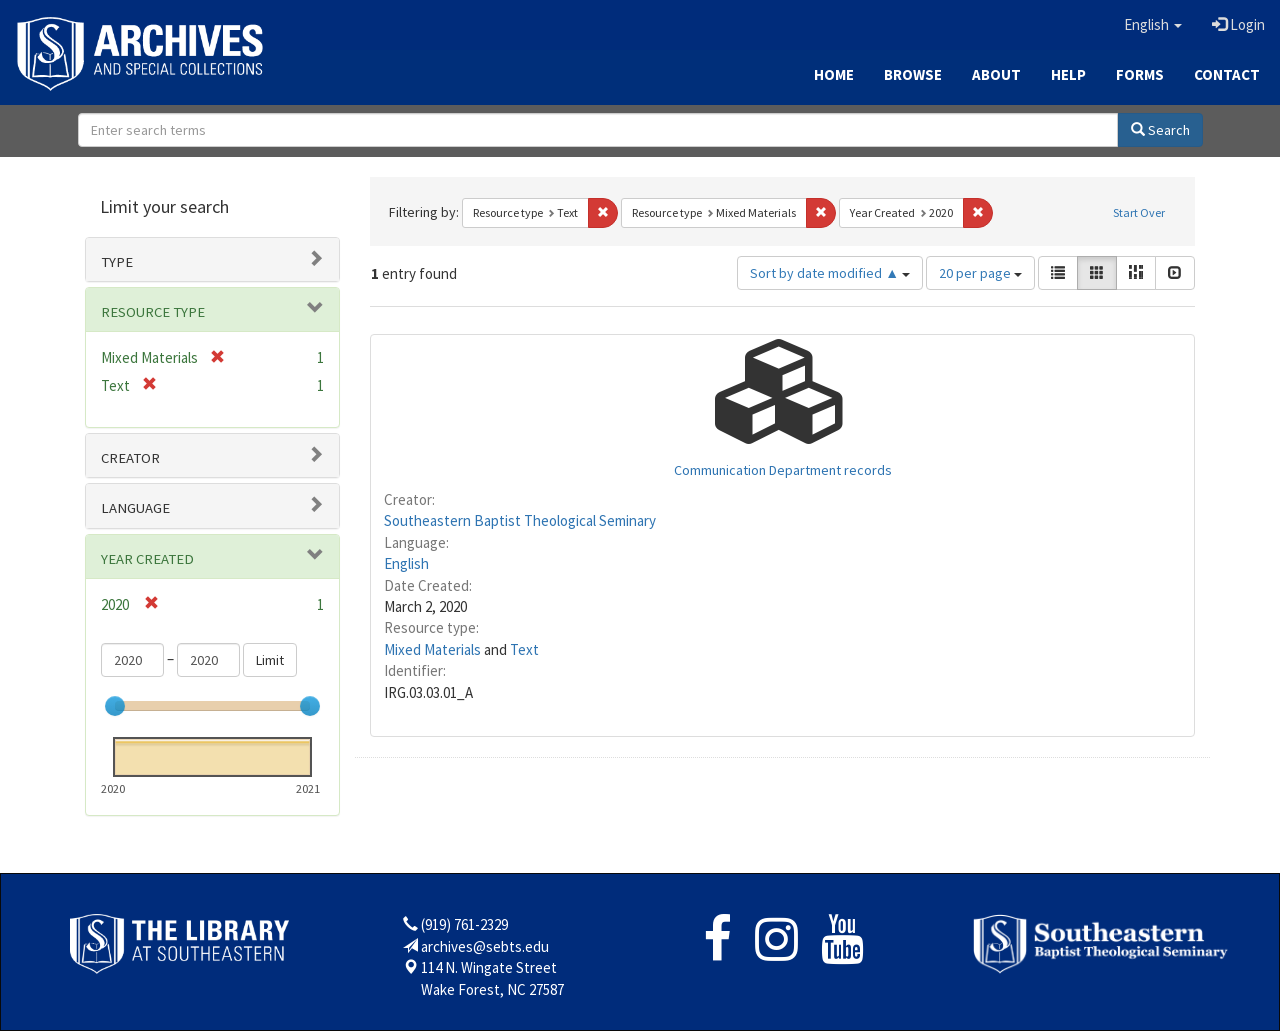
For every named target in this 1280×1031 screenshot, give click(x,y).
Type (117, 262)
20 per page (980, 273)
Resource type (153, 312)
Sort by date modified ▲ (830, 273)
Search (1160, 130)
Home (834, 74)
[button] (1153, 25)
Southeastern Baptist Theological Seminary (520, 520)
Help (1068, 74)
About (996, 74)
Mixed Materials (432, 649)
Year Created (147, 559)
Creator (130, 458)
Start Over (1139, 212)
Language (135, 508)
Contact (1227, 74)
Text (524, 649)
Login (1238, 24)
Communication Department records (783, 470)
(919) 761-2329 (464, 924)
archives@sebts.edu (485, 946)
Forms (1140, 74)
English (406, 563)
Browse (913, 74)
